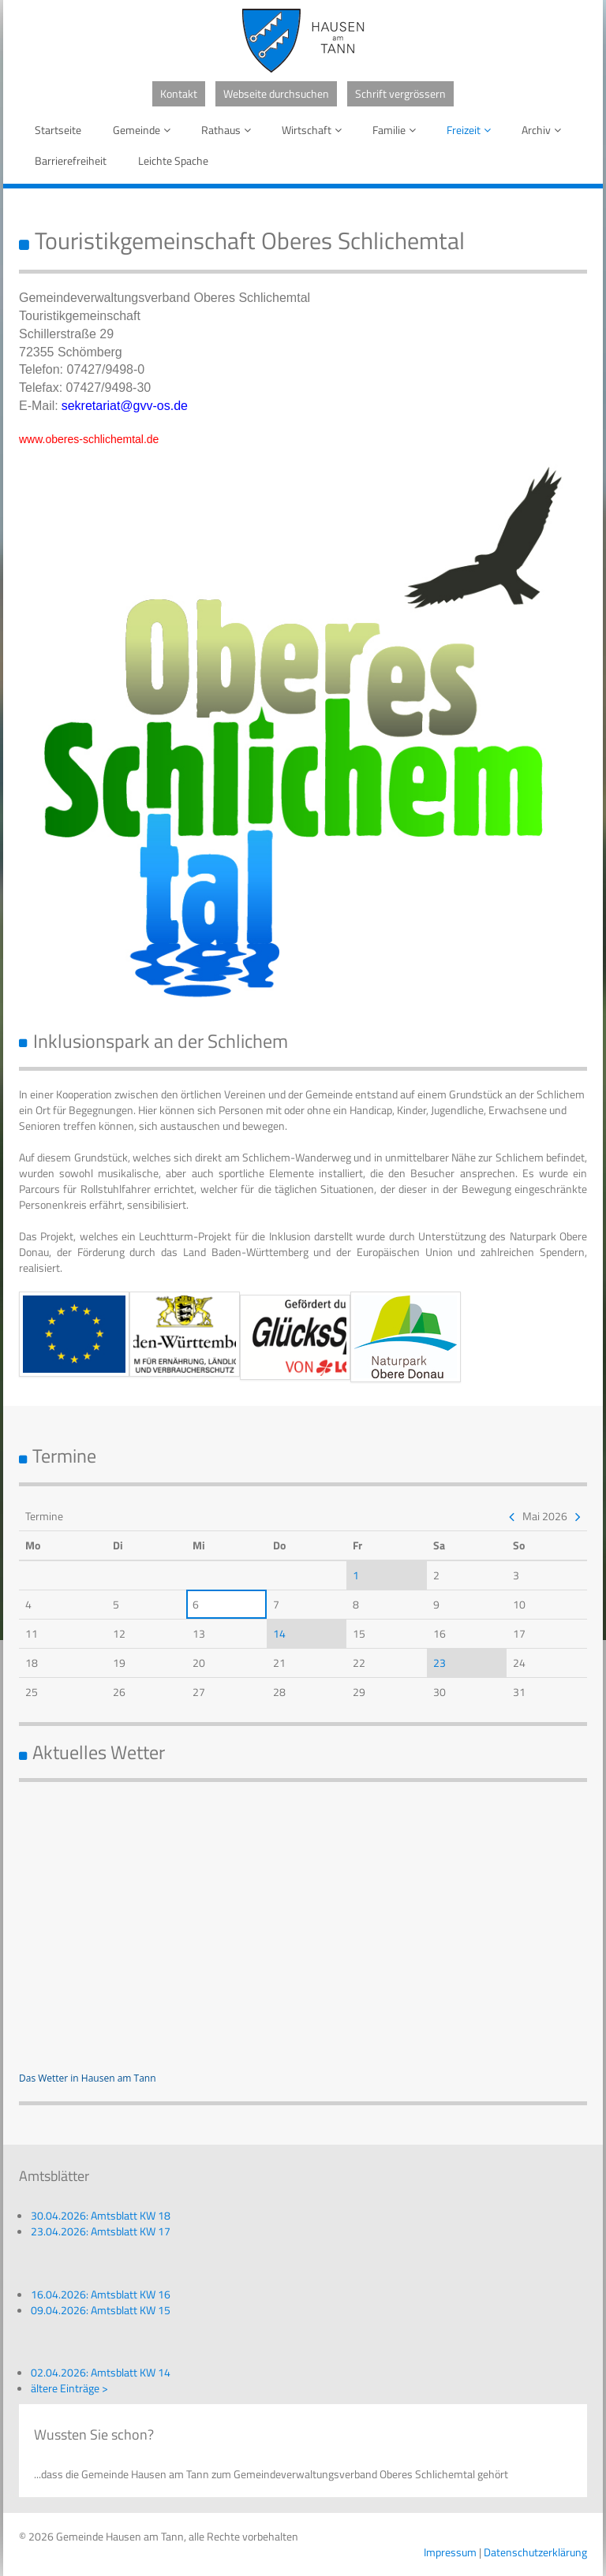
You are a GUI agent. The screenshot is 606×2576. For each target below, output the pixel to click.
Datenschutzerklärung (535, 2552)
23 (439, 1662)
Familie (396, 129)
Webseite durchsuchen (276, 93)
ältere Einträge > (69, 2388)
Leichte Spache (173, 160)
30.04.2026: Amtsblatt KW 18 (100, 2215)
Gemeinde (144, 129)
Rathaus (228, 129)
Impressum (450, 2552)
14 (279, 1633)
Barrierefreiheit (71, 160)
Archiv (544, 129)
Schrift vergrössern (400, 93)
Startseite (58, 129)
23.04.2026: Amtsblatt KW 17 (100, 2231)
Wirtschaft (314, 129)
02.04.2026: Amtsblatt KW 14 (100, 2372)
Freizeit (471, 129)
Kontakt (178, 93)
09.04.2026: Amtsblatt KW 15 (100, 2310)
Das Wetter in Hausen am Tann (87, 2078)
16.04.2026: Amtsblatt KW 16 (100, 2294)
